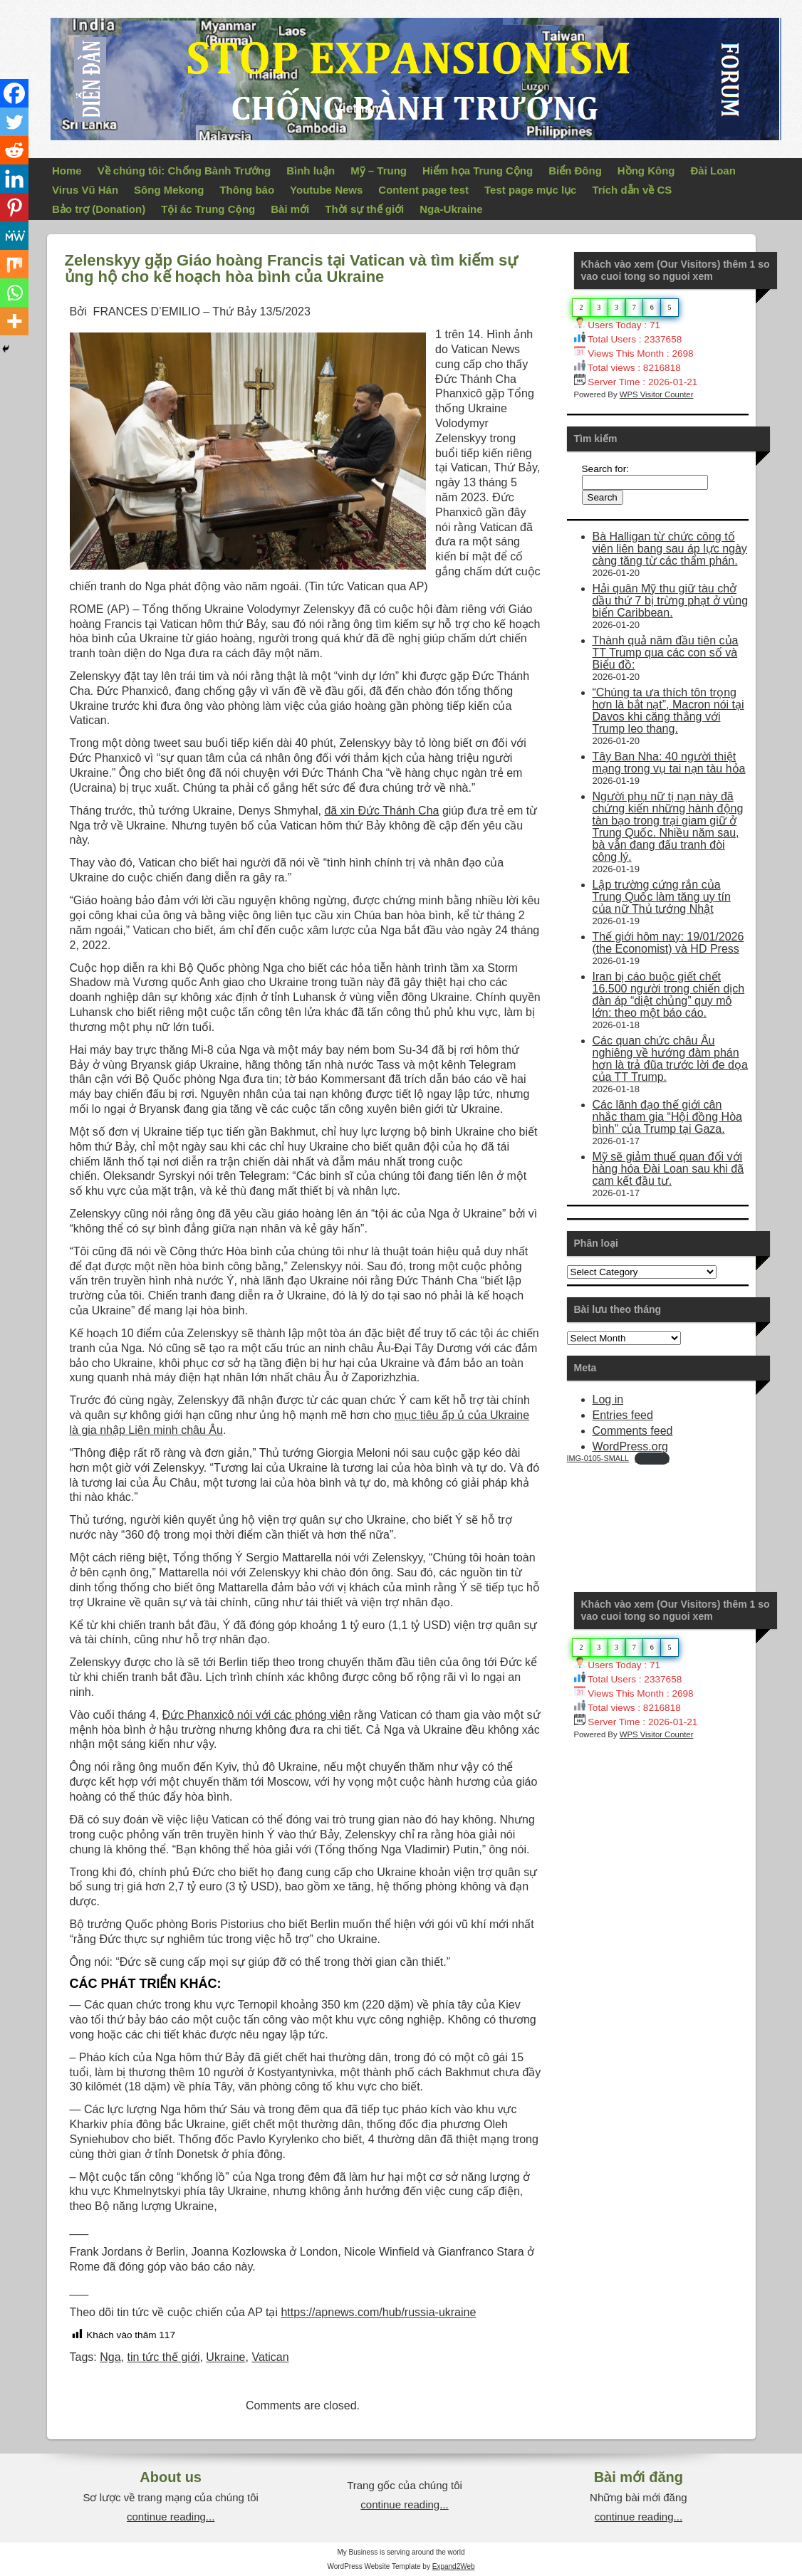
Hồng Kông (646, 170)
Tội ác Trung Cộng (208, 209)
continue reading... (170, 2516)
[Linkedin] (14, 178)
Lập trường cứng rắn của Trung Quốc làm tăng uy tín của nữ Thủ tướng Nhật (662, 897)
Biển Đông (575, 170)
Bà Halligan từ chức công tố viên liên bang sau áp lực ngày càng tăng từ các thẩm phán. (670, 548)
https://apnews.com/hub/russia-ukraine (378, 2312)
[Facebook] (14, 93)
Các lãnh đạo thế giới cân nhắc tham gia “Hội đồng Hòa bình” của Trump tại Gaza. (667, 1117)
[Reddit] (14, 150)
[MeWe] (14, 235)
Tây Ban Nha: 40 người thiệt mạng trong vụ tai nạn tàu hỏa (669, 762)
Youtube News (326, 190)
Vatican (269, 2357)
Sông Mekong (169, 190)
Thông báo (246, 190)
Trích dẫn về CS (632, 190)
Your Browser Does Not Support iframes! (674, 1518)
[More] (14, 321)
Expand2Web (453, 2566)
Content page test (423, 190)
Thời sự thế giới (364, 209)
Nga (110, 2357)
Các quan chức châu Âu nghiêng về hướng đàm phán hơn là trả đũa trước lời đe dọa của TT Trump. (670, 1059)
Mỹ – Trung (378, 170)
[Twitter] (14, 122)
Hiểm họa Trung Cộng (477, 170)
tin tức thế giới (163, 2357)
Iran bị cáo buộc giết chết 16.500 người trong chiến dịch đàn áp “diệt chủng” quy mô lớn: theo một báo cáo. (669, 994)
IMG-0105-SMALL (598, 1458)
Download (652, 1458)
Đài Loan (713, 170)
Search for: (606, 469)
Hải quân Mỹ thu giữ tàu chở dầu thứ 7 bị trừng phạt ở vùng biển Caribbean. (671, 600)
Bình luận (310, 170)
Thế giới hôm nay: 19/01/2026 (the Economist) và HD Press (668, 943)
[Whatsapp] (14, 292)
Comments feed (633, 1431)
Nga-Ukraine (451, 209)
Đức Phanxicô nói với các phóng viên (256, 1715)
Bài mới (290, 209)
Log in (608, 1399)
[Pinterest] (14, 207)
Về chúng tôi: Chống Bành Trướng (184, 170)
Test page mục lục (530, 190)
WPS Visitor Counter (657, 394)
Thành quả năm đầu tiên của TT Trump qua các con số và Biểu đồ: (666, 652)
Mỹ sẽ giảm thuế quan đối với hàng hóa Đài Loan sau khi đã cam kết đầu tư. (668, 1169)
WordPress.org (630, 1446)
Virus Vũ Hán (85, 190)
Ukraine (225, 2357)
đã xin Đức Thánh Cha (381, 811)
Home (67, 170)
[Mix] (14, 264)
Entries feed (623, 1415)
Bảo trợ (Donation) (98, 209)
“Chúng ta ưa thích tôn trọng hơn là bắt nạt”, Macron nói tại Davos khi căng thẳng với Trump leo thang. (668, 710)
